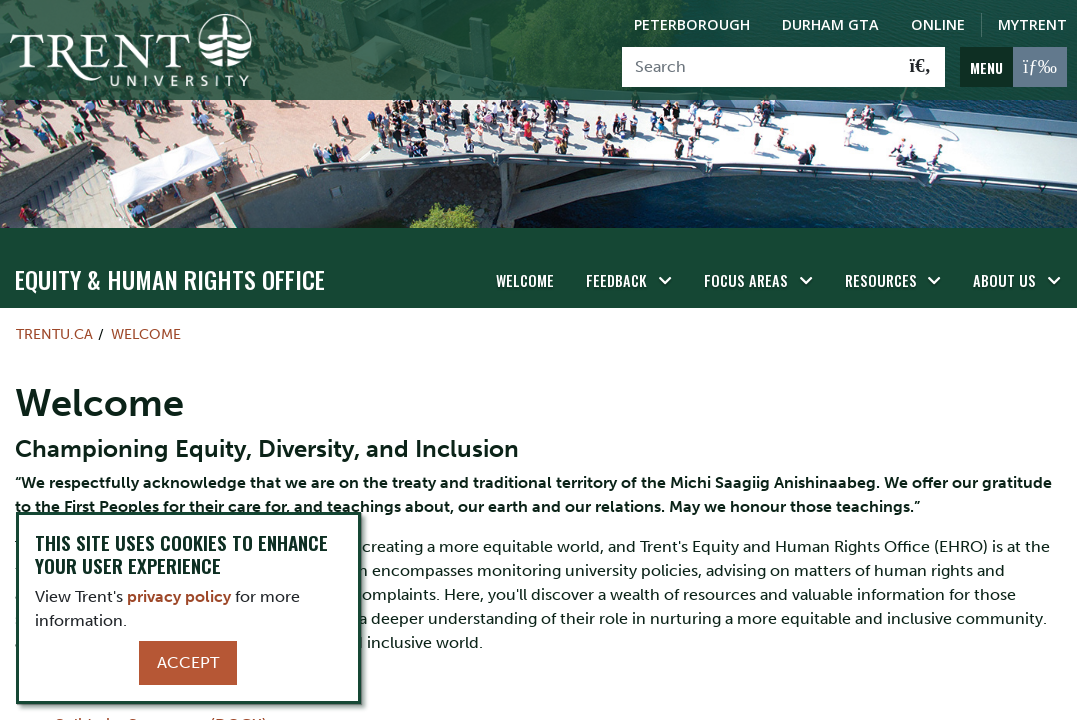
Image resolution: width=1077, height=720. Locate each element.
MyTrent (1032, 24)
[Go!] (920, 67)
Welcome (525, 280)
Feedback (616, 280)
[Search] (759, 67)
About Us (1004, 280)
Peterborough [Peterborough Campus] (692, 24)
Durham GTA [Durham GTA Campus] (830, 24)
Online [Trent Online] (938, 24)
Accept (188, 662)
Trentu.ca (54, 334)
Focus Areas (746, 280)
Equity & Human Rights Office (170, 279)
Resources (881, 280)
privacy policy (179, 596)
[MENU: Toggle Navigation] (1013, 67)
